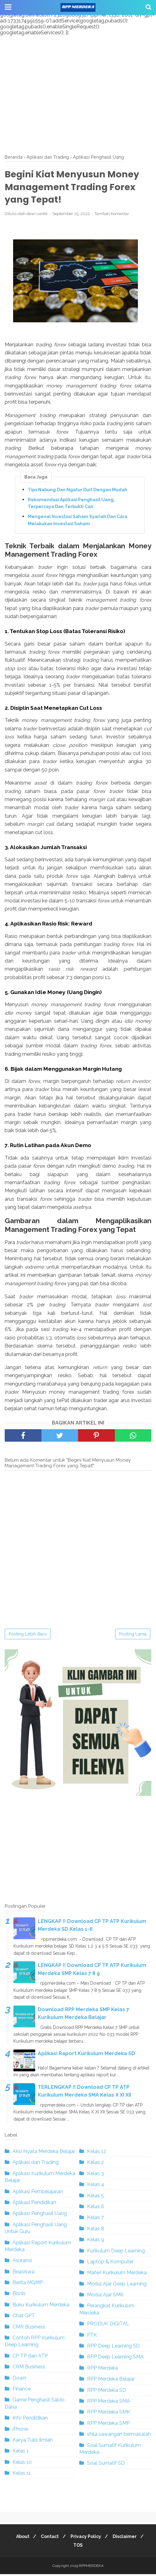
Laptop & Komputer (110, 2263)
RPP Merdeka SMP (108, 2425)
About (20, 2538)
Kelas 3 (95, 2175)
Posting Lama (132, 1635)
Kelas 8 (95, 2230)
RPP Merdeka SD (106, 2392)
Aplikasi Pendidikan (34, 2204)
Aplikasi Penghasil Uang (39, 2215)
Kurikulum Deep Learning (116, 2253)
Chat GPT (23, 2318)
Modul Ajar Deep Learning (117, 2286)
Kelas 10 (22, 2464)
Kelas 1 (20, 2453)
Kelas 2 (95, 2164)
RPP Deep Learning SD (113, 2348)
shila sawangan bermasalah (119, 2436)
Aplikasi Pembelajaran (37, 2193)
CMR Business (28, 2329)
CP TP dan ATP (30, 2358)
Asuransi (22, 2263)
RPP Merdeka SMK (108, 2414)
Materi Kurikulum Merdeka (117, 2275)
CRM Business (28, 2369)
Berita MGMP (27, 2285)
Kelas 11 (21, 2475)
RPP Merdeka (102, 2370)
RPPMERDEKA (91, 2567)
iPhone (20, 2431)
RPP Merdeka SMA (108, 2403)
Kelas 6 (95, 2208)
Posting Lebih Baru (27, 1635)
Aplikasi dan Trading (35, 2164)
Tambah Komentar (112, 215)
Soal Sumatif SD (106, 2465)
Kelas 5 (95, 2197)
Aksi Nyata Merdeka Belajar (43, 2153)
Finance (21, 2391)
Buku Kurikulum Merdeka (40, 2306)
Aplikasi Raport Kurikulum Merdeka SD (86, 2055)
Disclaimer (127, 2538)
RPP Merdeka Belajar (111, 2381)
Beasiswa (23, 2273)
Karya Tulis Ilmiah (32, 2442)
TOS (78, 2547)
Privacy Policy (86, 2538)
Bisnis (19, 2296)
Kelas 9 (95, 2242)
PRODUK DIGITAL (108, 2326)
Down (19, 2380)
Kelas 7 (95, 2220)
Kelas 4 (95, 2186)
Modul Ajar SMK (105, 2297)
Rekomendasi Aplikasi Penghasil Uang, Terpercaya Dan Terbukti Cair (71, 505)
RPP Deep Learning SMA (115, 2359)
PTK (92, 2337)
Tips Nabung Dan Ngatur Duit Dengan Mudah (77, 491)
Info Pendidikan (30, 2420)
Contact (49, 2538)
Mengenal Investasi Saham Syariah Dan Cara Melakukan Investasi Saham (77, 522)
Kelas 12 (96, 2153)
